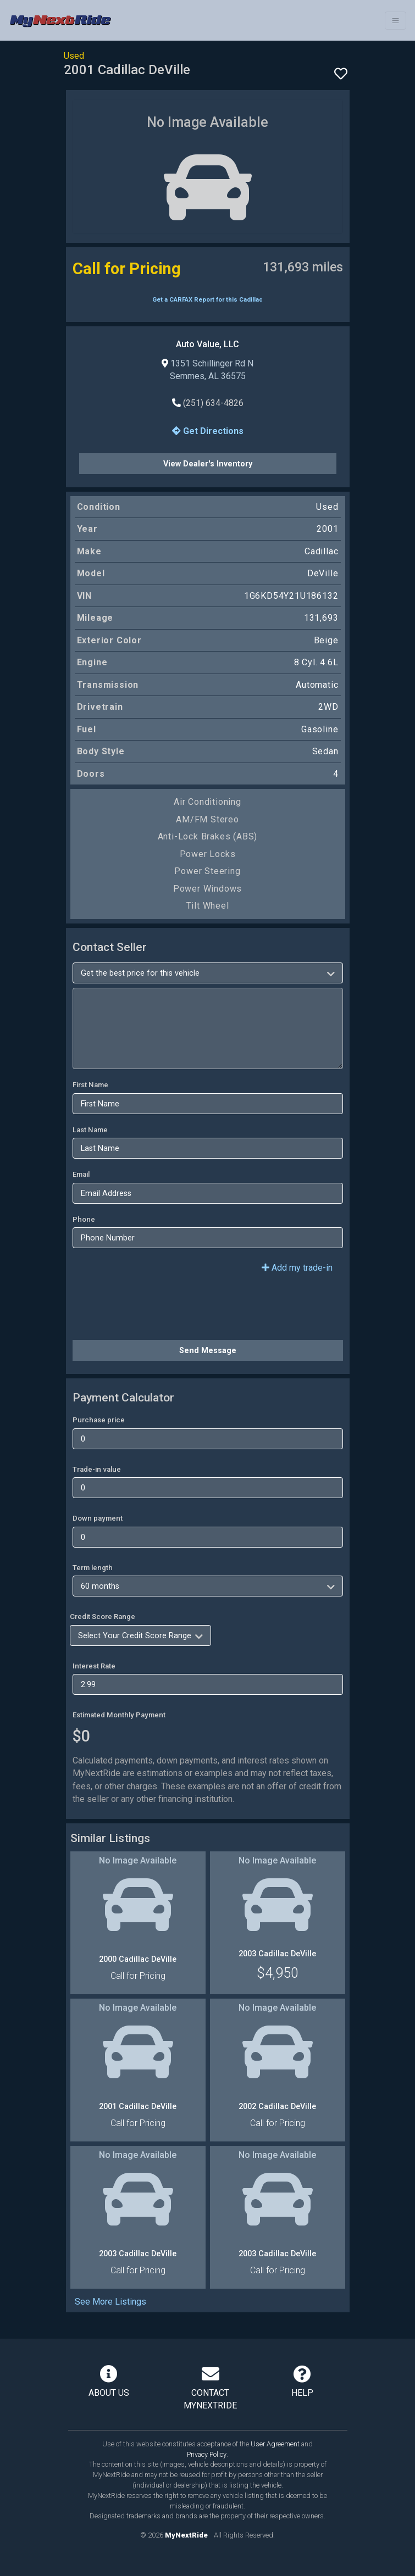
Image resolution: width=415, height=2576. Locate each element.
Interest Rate (94, 1666)
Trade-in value (97, 1469)
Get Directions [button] (208, 431)
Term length (93, 1568)
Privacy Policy (206, 2454)
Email (81, 1174)
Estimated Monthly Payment (119, 1715)
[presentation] (156, 1309)
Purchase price (99, 1420)
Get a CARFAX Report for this (207, 299)
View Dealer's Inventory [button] (207, 463)
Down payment (98, 1518)
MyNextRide (186, 2535)
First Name (90, 1085)
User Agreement (275, 2444)
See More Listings (110, 2301)
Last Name (90, 1130)
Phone (84, 1219)
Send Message (207, 1350)
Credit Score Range (102, 1616)
